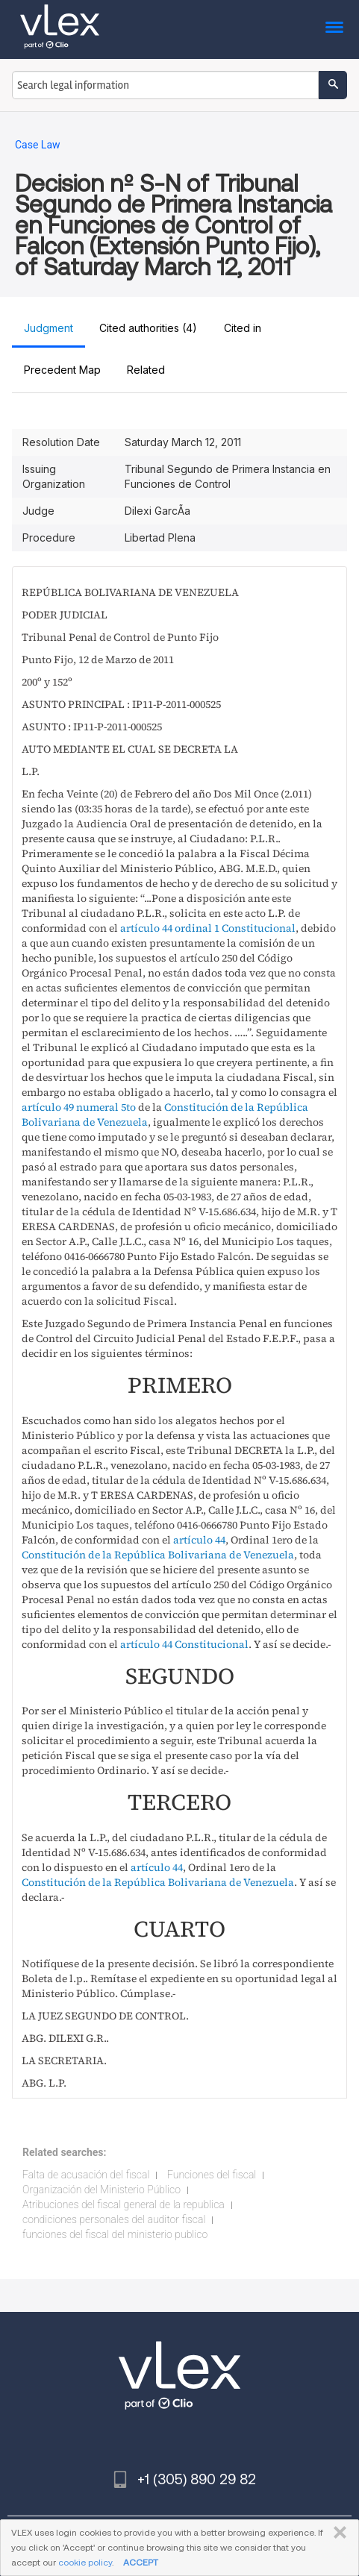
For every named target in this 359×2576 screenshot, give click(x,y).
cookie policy (85, 2562)
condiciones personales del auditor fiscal (113, 2219)
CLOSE (337, 2532)
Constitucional (259, 928)
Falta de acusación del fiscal (85, 2175)
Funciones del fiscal (211, 2175)
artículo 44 (199, 1539)
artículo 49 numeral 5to (79, 1107)
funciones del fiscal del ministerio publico (114, 2234)
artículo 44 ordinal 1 (169, 928)
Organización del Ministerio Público (101, 2190)
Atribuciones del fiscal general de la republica (123, 2204)
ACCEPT (140, 2562)
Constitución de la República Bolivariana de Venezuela (158, 1554)
